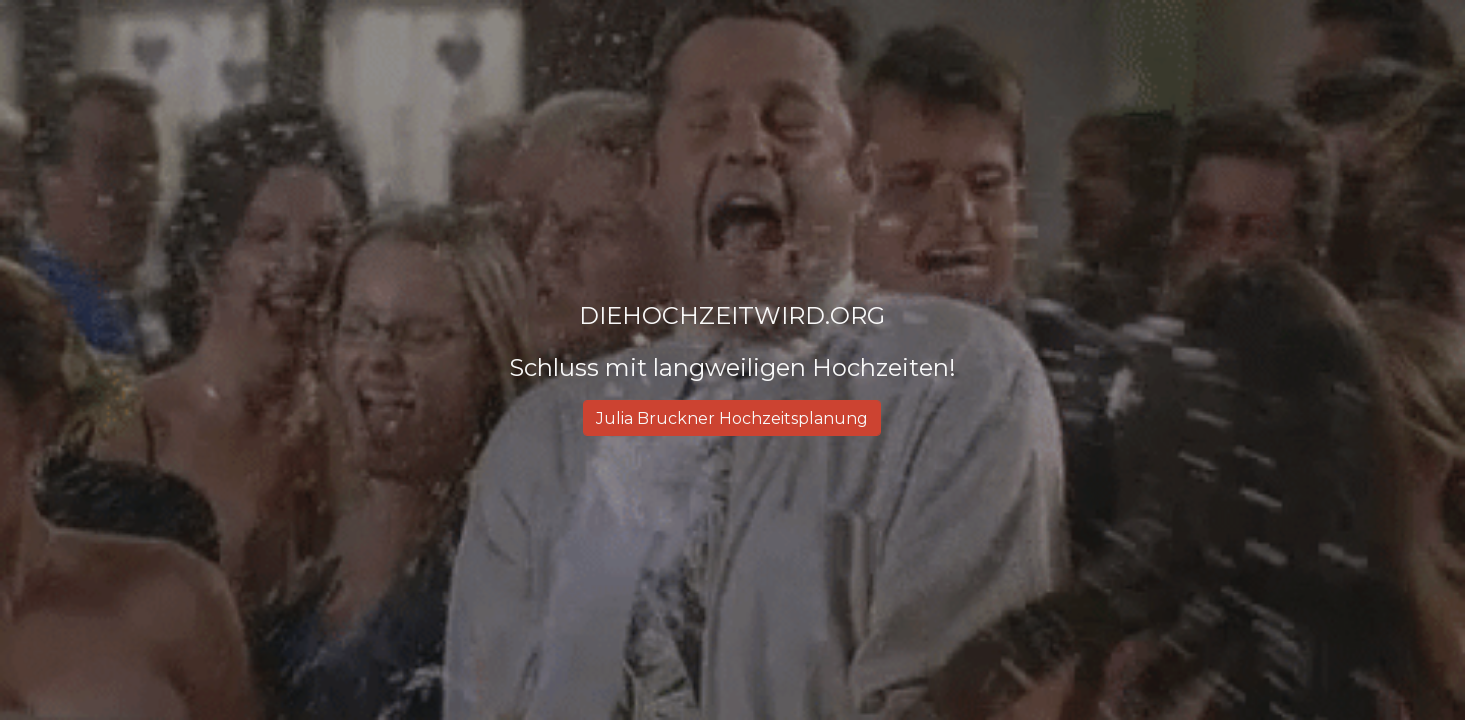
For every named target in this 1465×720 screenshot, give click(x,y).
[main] (733, 342)
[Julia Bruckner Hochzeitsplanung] (732, 418)
